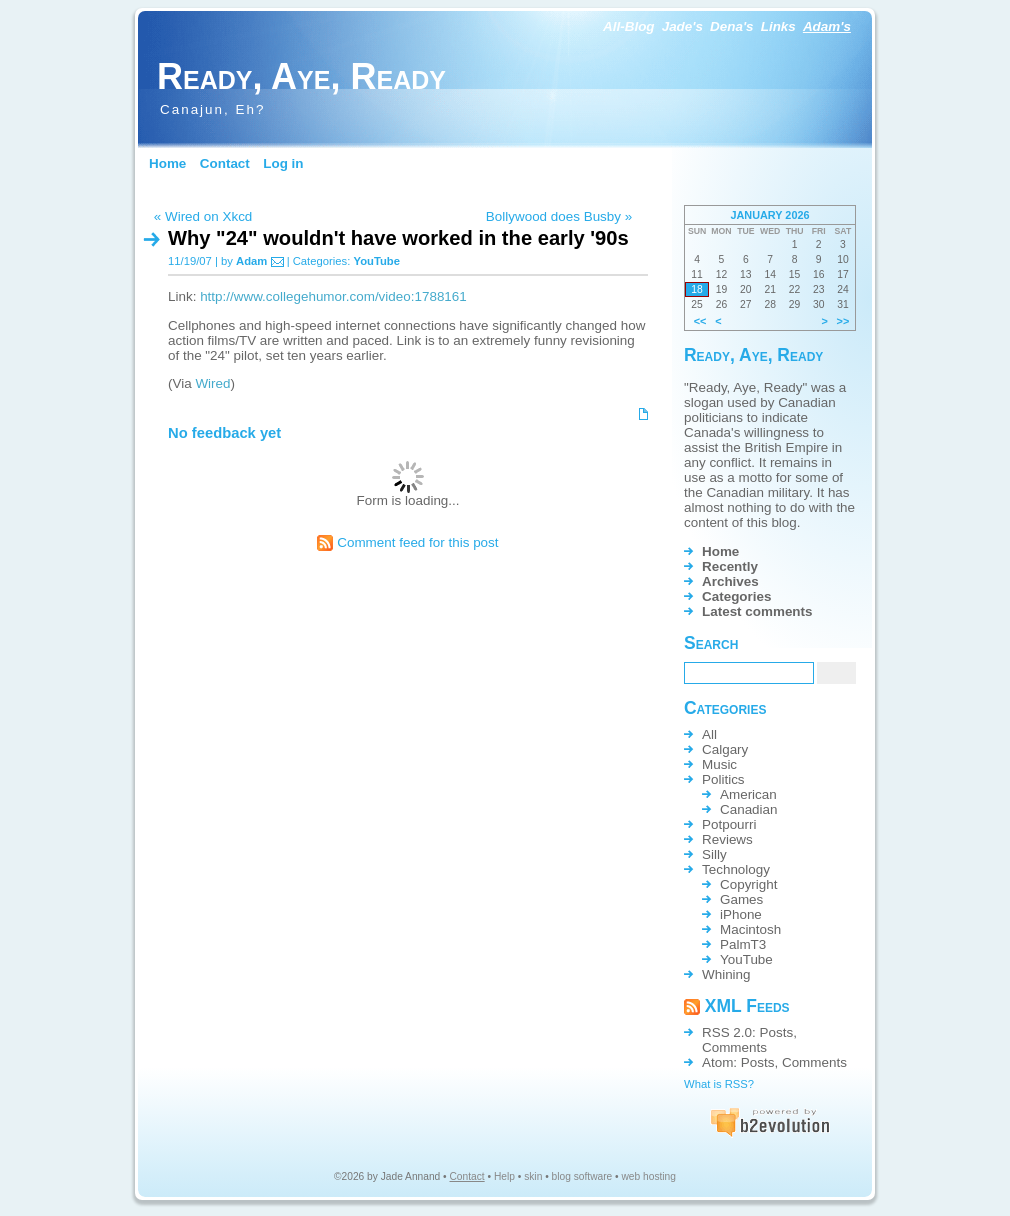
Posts (777, 1032)
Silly (714, 854)
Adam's (827, 26)
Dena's (732, 26)
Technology (736, 869)
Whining (726, 974)
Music (719, 764)
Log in (283, 163)
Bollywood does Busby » (559, 216)
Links (778, 26)
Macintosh (750, 929)
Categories (736, 596)
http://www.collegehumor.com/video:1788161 (333, 296)
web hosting (649, 1176)
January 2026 (769, 215)
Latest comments (757, 611)
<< (700, 321)
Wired (212, 383)
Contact (225, 163)
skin (533, 1176)
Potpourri (729, 824)
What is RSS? (719, 1084)
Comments (734, 1047)
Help (504, 1176)
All (709, 734)
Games (741, 899)
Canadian (749, 809)
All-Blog (629, 26)
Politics (723, 779)
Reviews (727, 839)
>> (843, 321)
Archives (730, 581)
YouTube (376, 261)
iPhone (741, 914)
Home (167, 163)
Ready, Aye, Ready (301, 76)
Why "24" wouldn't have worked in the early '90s (398, 238)
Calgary (725, 749)
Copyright (749, 884)
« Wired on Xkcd (203, 216)
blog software (582, 1176)
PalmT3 (743, 944)
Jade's (682, 26)
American (748, 794)
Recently (730, 566)
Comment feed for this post (407, 542)
